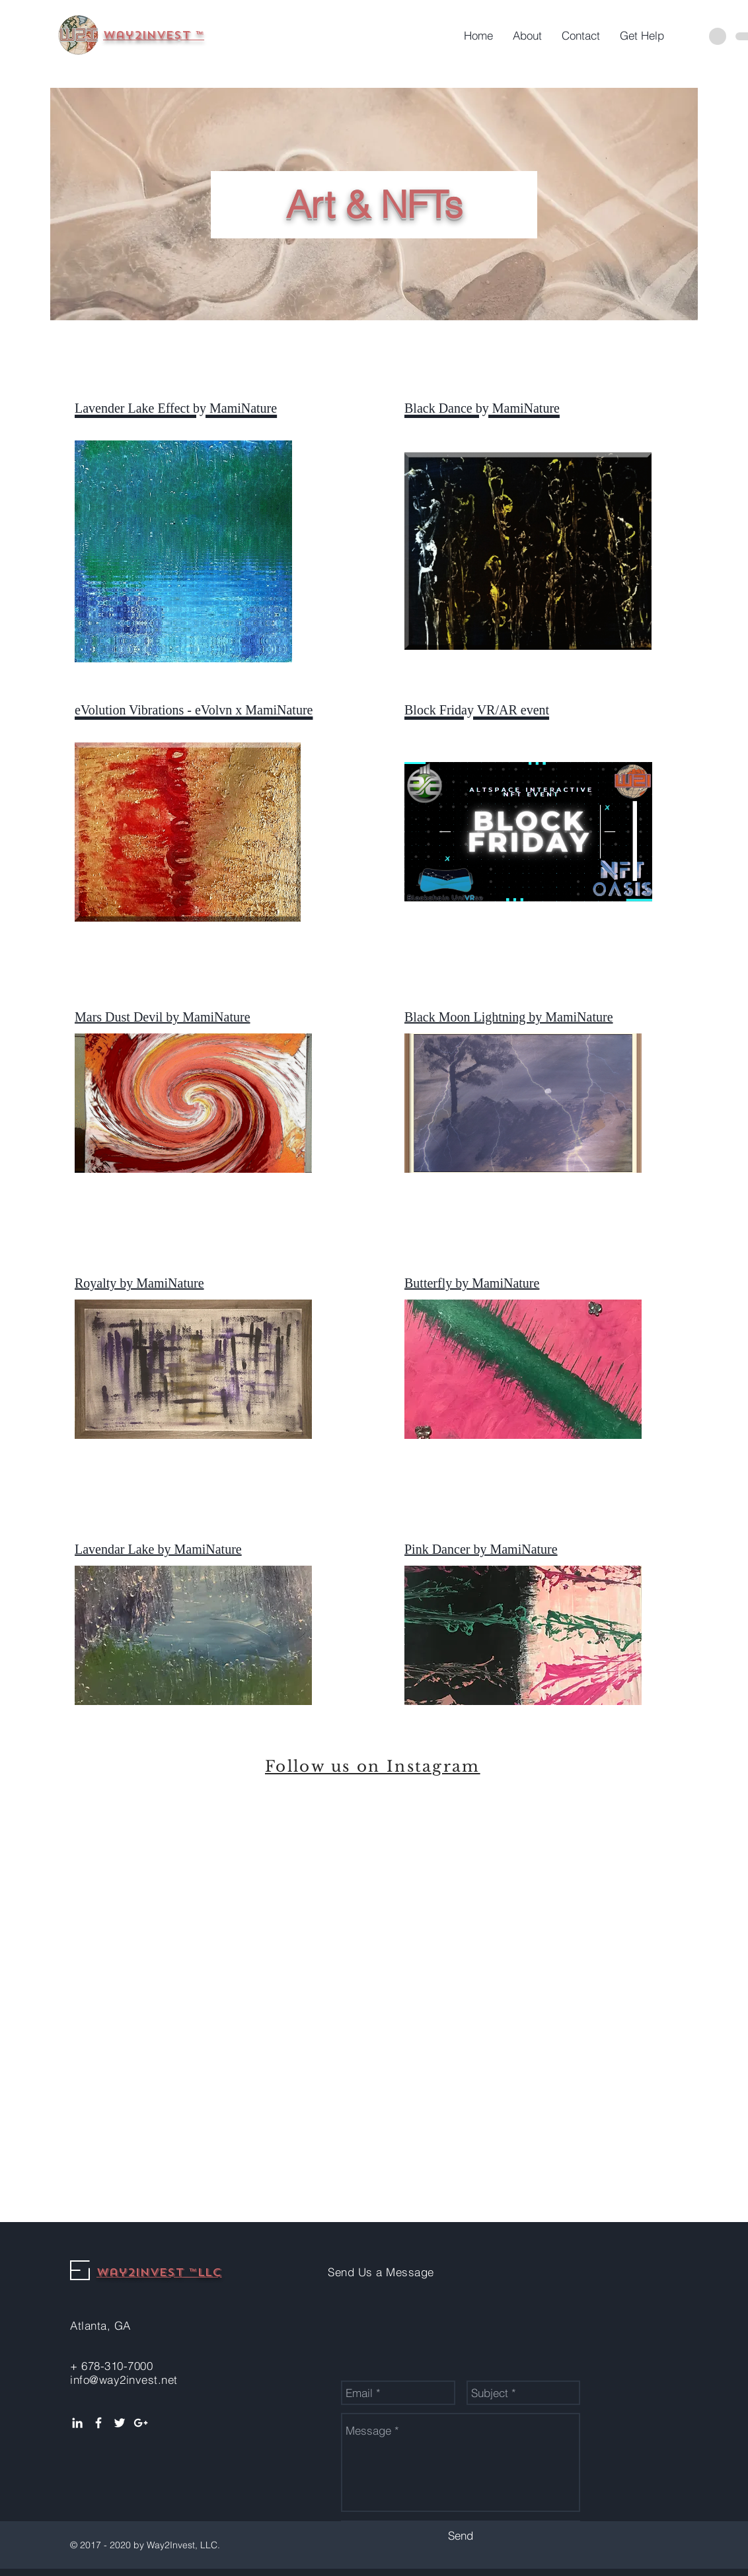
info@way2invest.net (124, 2379)
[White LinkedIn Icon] (77, 2423)
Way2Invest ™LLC (159, 2272)
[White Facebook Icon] (98, 2423)
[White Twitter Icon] (119, 2423)
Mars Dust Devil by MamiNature (162, 1017)
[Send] (460, 2535)
